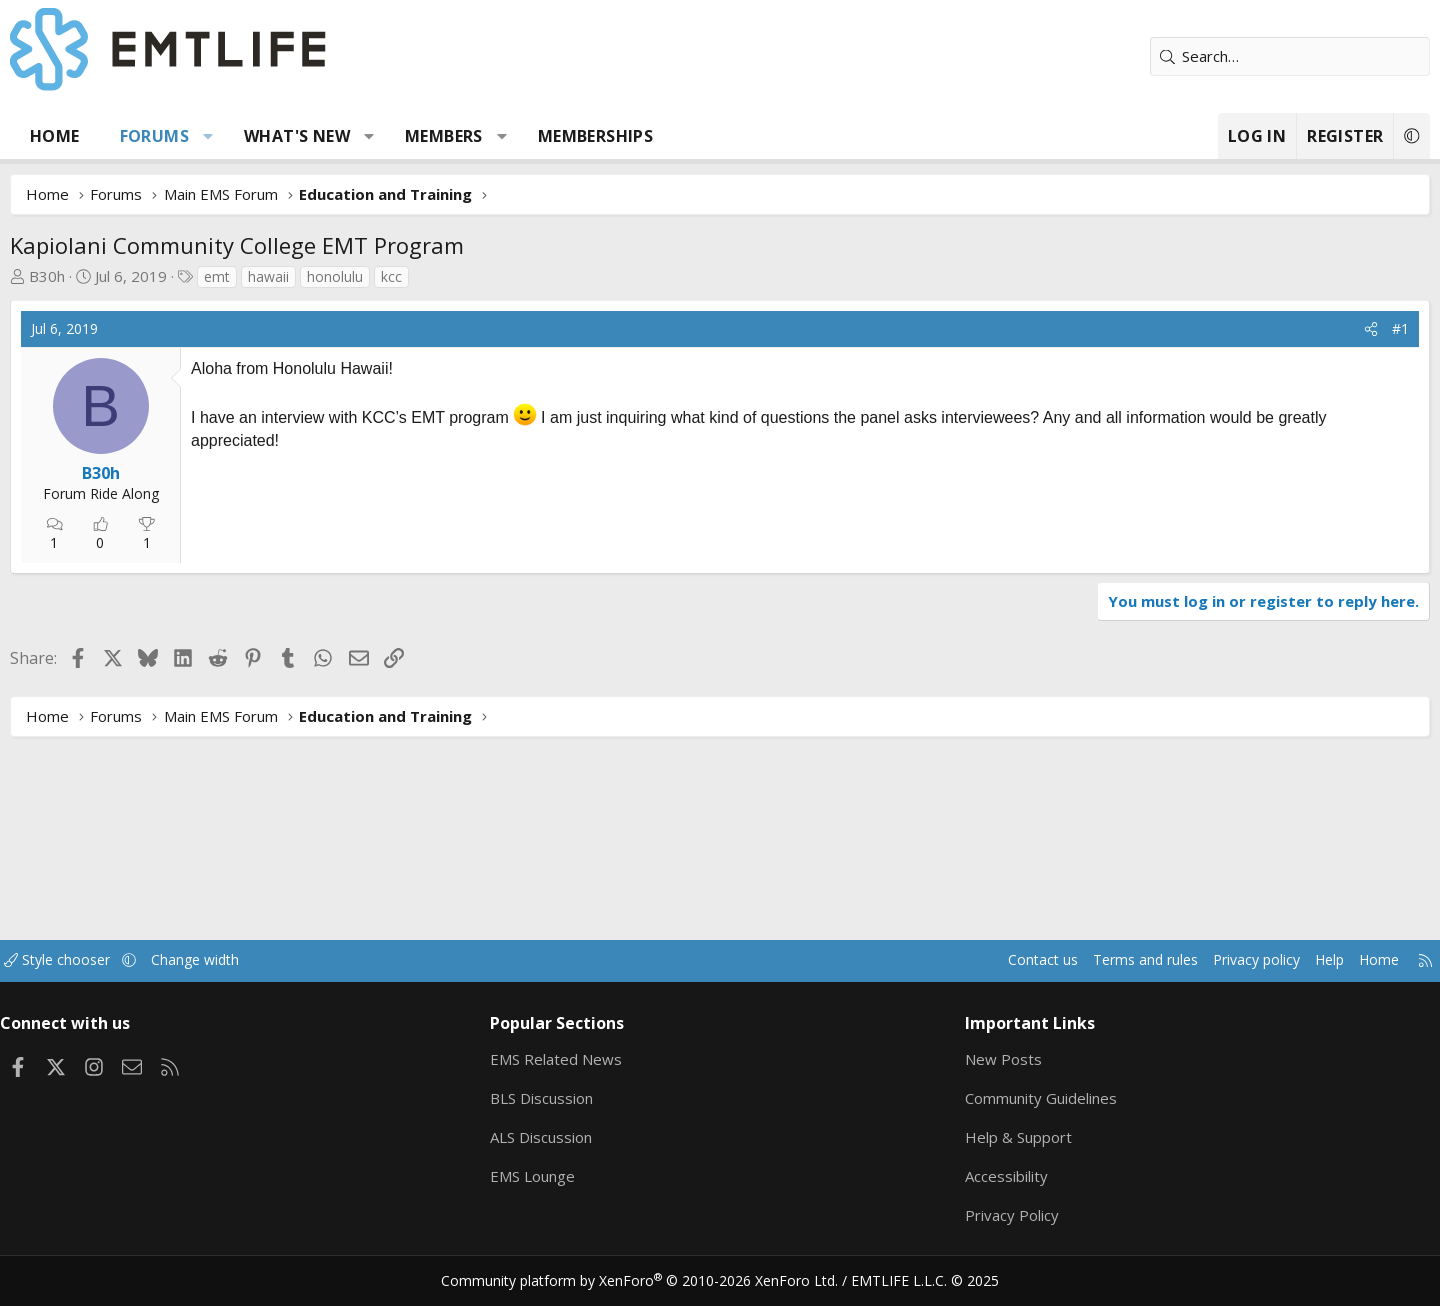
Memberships (670, 136)
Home (130, 136)
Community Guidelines (1013, 1099)
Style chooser (152, 961)
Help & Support (990, 1138)
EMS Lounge (563, 1177)
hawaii (343, 276)
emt (292, 276)
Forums (229, 136)
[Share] (1296, 329)
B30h (122, 276)
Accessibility (978, 1177)
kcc (466, 276)
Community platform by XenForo (652, 1282)
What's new (372, 136)
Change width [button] (296, 961)
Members (519, 136)
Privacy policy (1155, 961)
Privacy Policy (984, 1216)
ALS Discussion (572, 1138)
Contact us (928, 961)
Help (1233, 961)
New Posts (975, 1060)
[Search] (1215, 56)
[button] (283, 136)
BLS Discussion (572, 1099)
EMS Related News (587, 1060)
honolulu (410, 276)
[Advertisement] (426, 597)
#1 (1325, 328)
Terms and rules (1036, 961)
